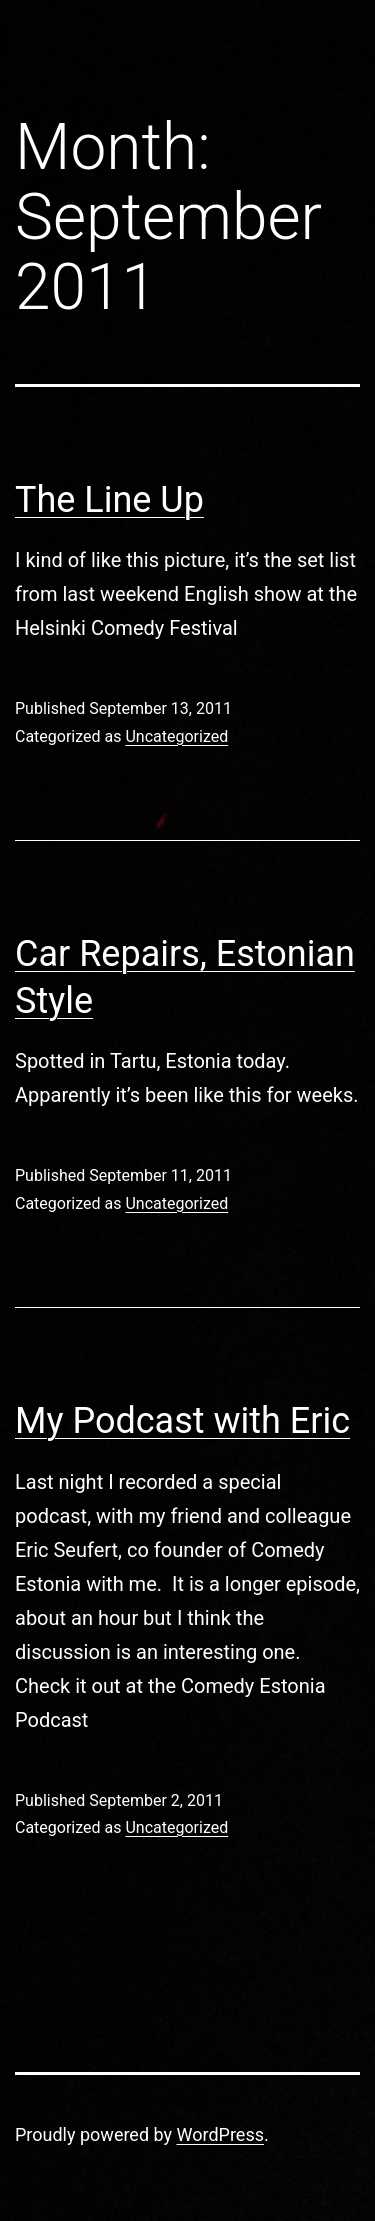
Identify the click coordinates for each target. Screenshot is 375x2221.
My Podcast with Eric (182, 1421)
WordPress (220, 2134)
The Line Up (109, 500)
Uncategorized (176, 736)
